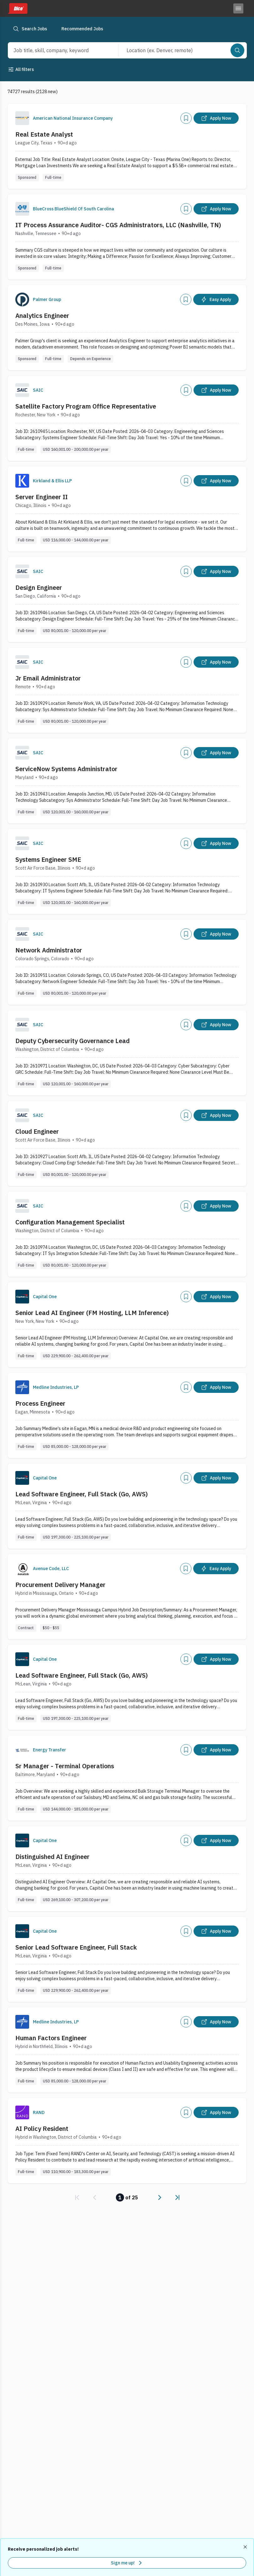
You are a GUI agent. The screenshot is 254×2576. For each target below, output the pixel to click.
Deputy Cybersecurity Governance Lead (72, 1041)
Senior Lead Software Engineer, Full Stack (76, 1947)
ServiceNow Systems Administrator (66, 769)
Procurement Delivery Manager (60, 1584)
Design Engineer (38, 587)
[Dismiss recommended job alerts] (246, 2546)
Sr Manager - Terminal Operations (64, 1766)
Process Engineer (40, 1403)
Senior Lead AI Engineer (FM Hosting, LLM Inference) (92, 1312)
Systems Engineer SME (48, 859)
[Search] (237, 50)
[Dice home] (18, 8)
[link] (77, 2197)
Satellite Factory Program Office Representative (85, 406)
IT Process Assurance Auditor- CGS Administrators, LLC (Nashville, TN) (118, 225)
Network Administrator (48, 950)
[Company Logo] (22, 118)
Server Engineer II (41, 497)
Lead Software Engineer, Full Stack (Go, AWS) (81, 1494)
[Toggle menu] (238, 8)
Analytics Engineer (42, 315)
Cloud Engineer (37, 1131)
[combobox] (56, 50)
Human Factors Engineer (51, 2038)
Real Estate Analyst (44, 134)
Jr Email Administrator (48, 678)
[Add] (186, 118)
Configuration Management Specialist (70, 1222)
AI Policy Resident (41, 2128)
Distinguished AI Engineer (52, 1856)
